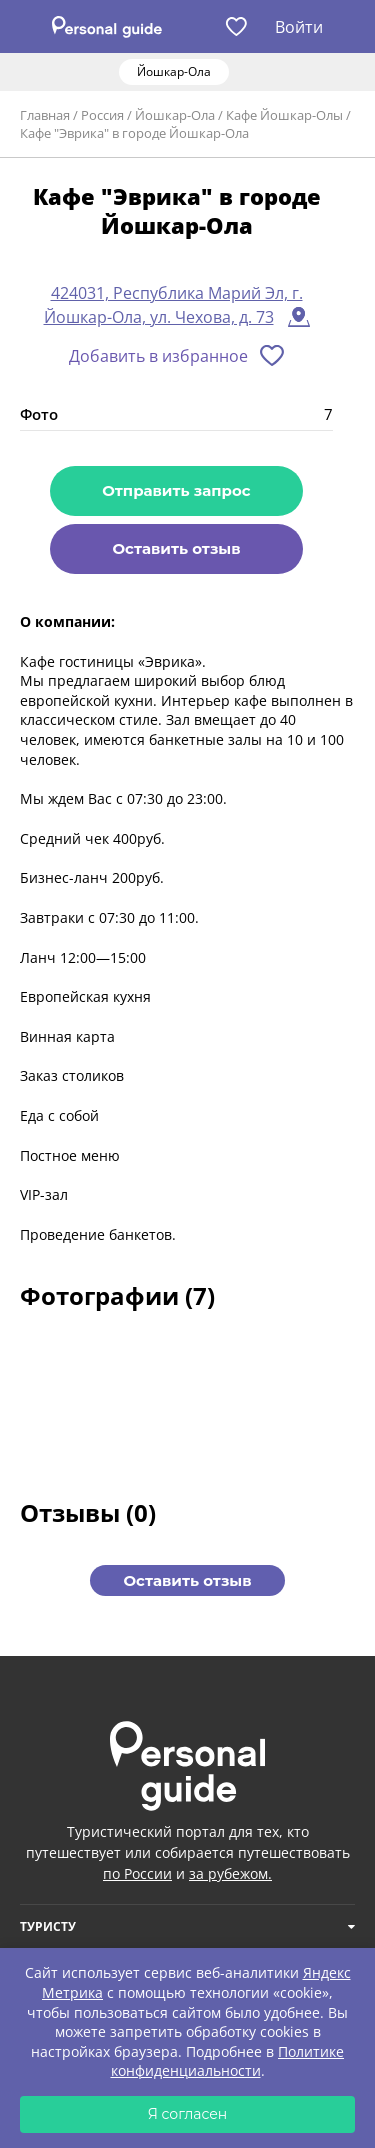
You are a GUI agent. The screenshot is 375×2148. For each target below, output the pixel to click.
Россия (102, 115)
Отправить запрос (176, 490)
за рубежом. (230, 1873)
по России (137, 1873)
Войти (299, 27)
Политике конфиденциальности (228, 2061)
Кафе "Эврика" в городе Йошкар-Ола (134, 133)
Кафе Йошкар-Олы (284, 115)
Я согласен (188, 2114)
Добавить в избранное (158, 356)
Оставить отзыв (176, 548)
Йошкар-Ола (175, 115)
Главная (45, 115)
